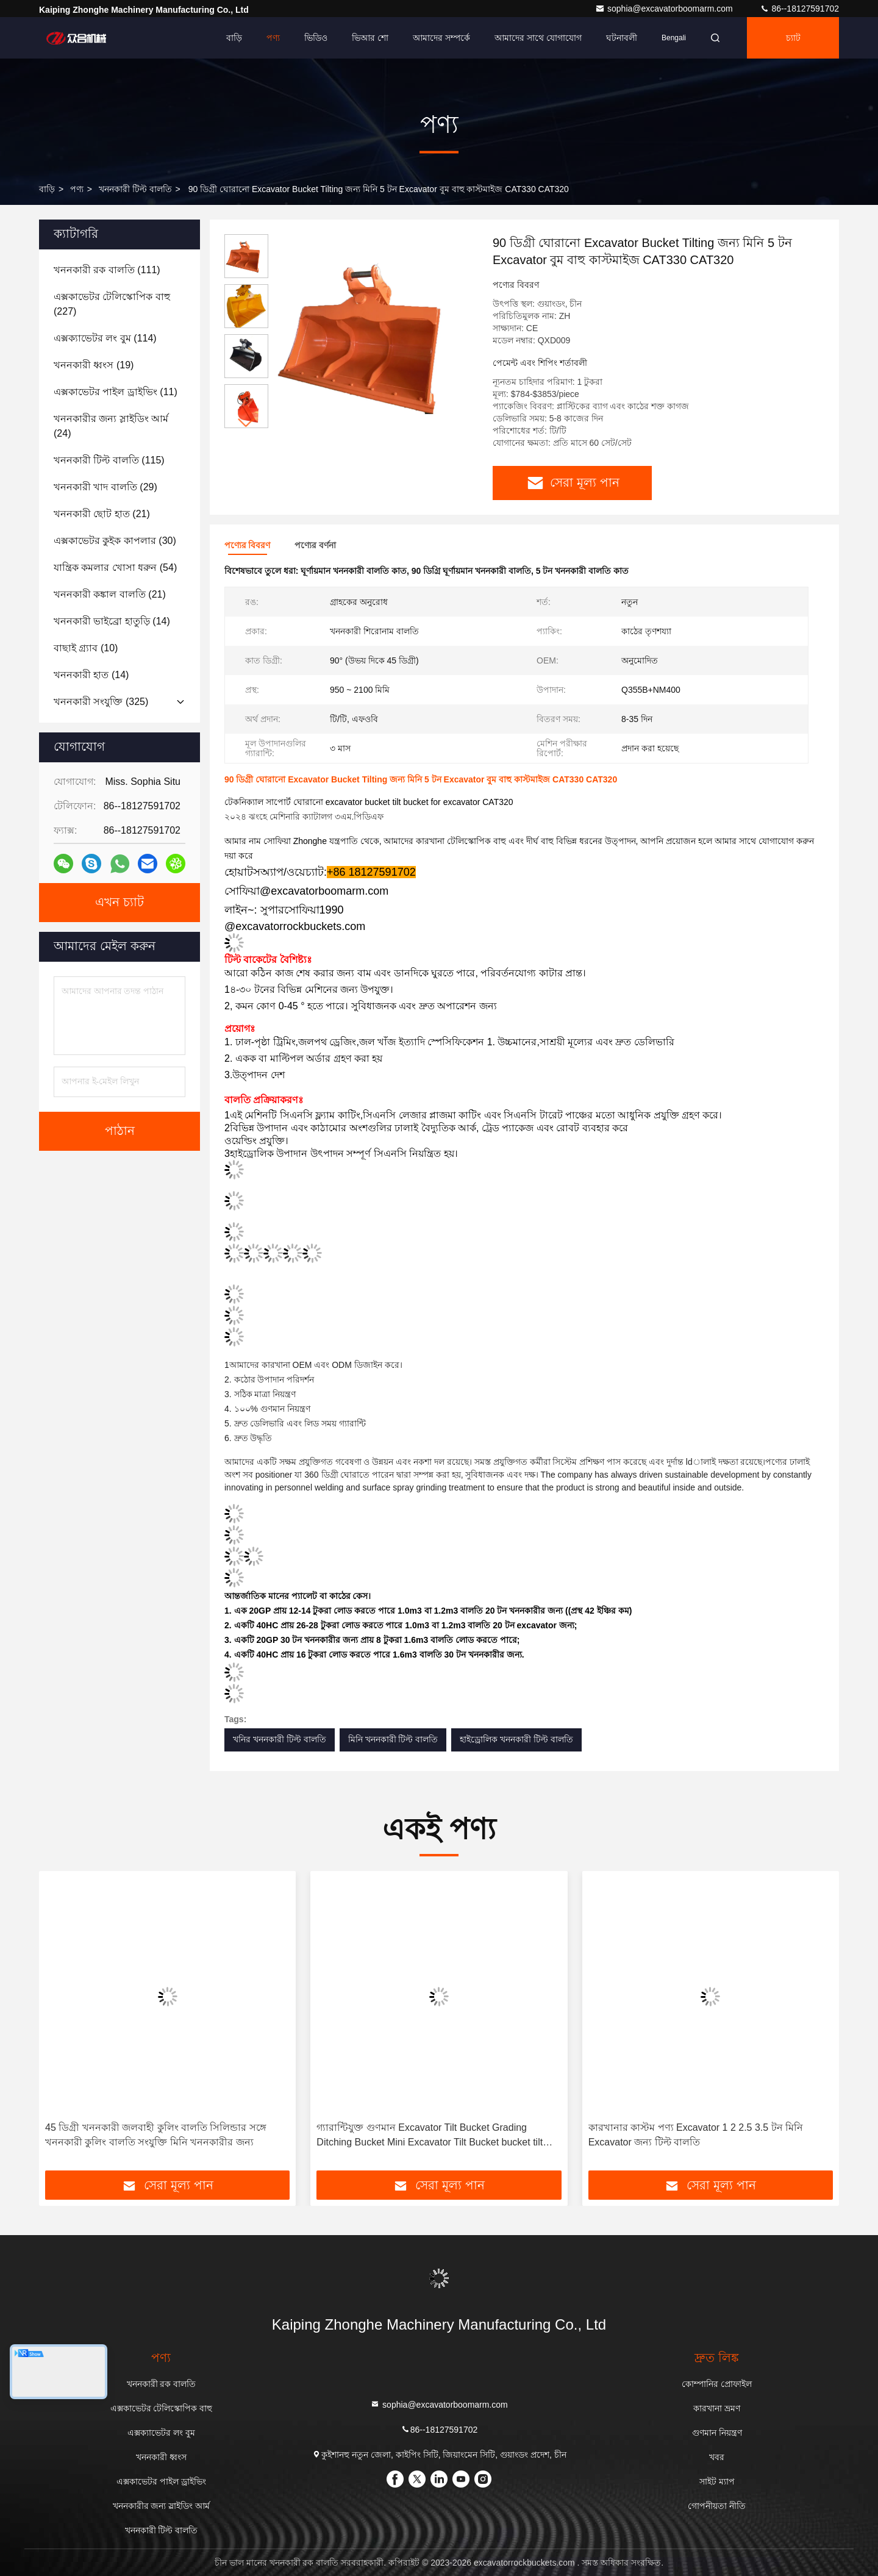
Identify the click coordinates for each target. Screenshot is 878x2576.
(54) (115, 567)
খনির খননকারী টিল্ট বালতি (279, 1739)
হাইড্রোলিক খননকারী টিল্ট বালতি (516, 1739)
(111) (107, 270)
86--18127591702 (799, 8)
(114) (105, 338)
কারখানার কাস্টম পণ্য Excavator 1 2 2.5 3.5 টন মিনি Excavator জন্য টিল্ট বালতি (695, 2134)
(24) (111, 425)
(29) (105, 487)
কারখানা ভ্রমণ (716, 2408)
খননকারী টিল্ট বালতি (135, 189)
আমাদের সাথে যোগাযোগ (538, 38)
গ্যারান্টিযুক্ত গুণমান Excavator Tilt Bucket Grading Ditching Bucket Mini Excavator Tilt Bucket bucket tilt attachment (429, 2136)
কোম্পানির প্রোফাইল (717, 2384)
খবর (716, 2457)
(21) (102, 514)
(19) (94, 365)
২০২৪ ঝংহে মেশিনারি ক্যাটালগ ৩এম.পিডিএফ (304, 816)
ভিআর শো (370, 38)
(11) (115, 392)
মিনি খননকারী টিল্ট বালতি (393, 1739)
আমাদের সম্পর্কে (441, 38)
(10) (86, 648)
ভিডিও (315, 38)
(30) (115, 540)
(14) (112, 621)
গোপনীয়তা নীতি (717, 2506)
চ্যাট (793, 38)
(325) (101, 701)
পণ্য (273, 38)
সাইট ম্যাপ (717, 2481)
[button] (246, 423)
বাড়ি (234, 38)
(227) (112, 304)
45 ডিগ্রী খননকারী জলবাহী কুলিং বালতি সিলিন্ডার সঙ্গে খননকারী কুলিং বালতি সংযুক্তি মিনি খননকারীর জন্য (155, 2134)
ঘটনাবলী (621, 38)
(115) (109, 460)
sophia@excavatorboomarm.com (665, 8)
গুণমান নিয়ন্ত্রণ (717, 2433)
